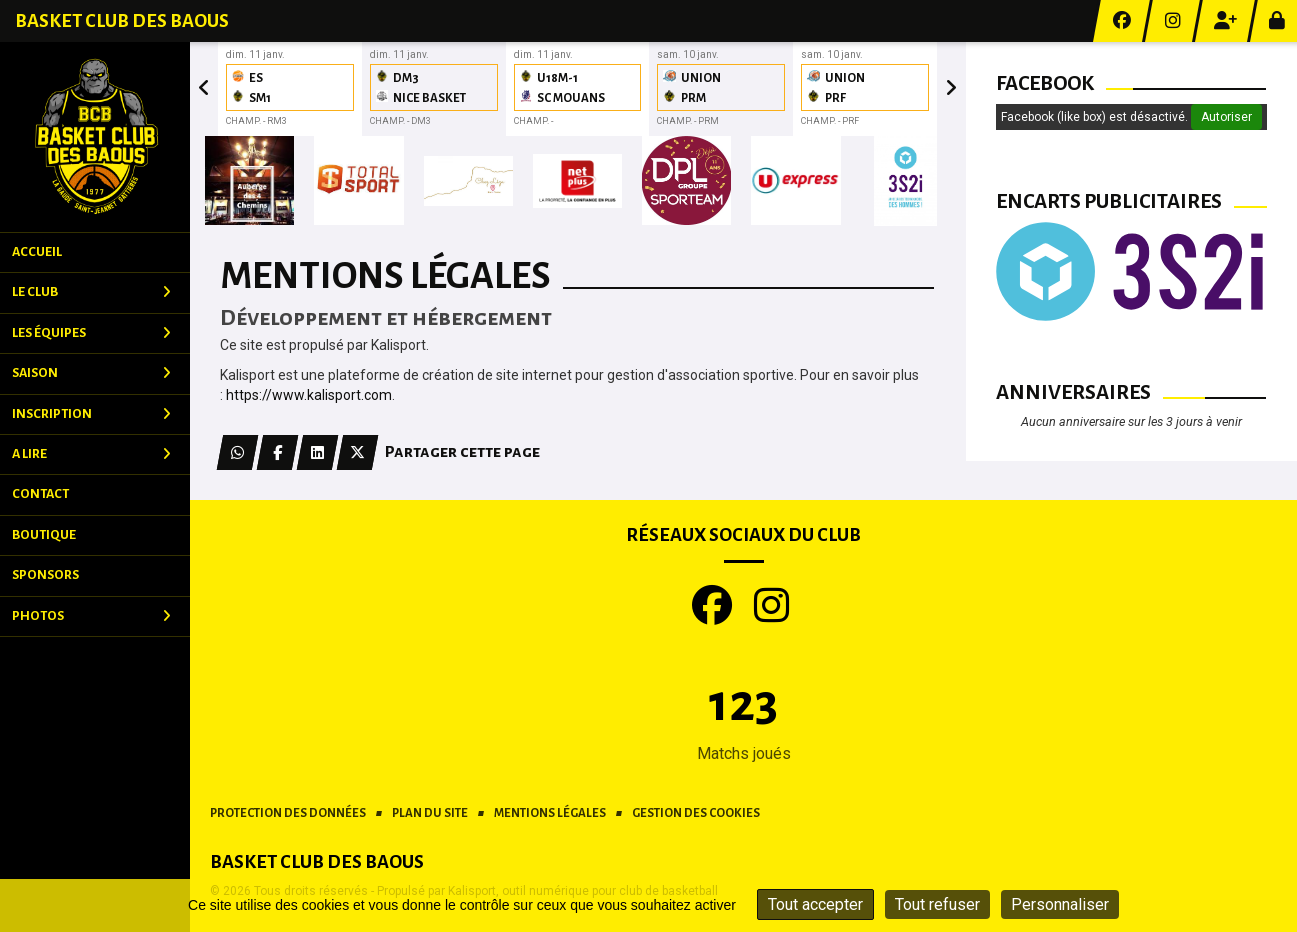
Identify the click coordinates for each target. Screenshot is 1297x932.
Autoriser (1226, 117)
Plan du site (430, 813)
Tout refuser (937, 904)
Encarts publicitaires (1109, 201)
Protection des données (288, 813)
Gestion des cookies (696, 813)
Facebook (1045, 83)
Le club (91, 292)
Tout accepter (815, 904)
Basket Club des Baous (122, 21)
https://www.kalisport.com (309, 395)
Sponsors (45, 575)
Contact (40, 494)
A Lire (91, 454)
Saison (91, 373)
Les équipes (91, 333)
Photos (91, 616)
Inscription (91, 414)
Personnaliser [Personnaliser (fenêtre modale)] (1060, 904)
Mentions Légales (550, 813)
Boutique (44, 535)
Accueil (37, 252)
